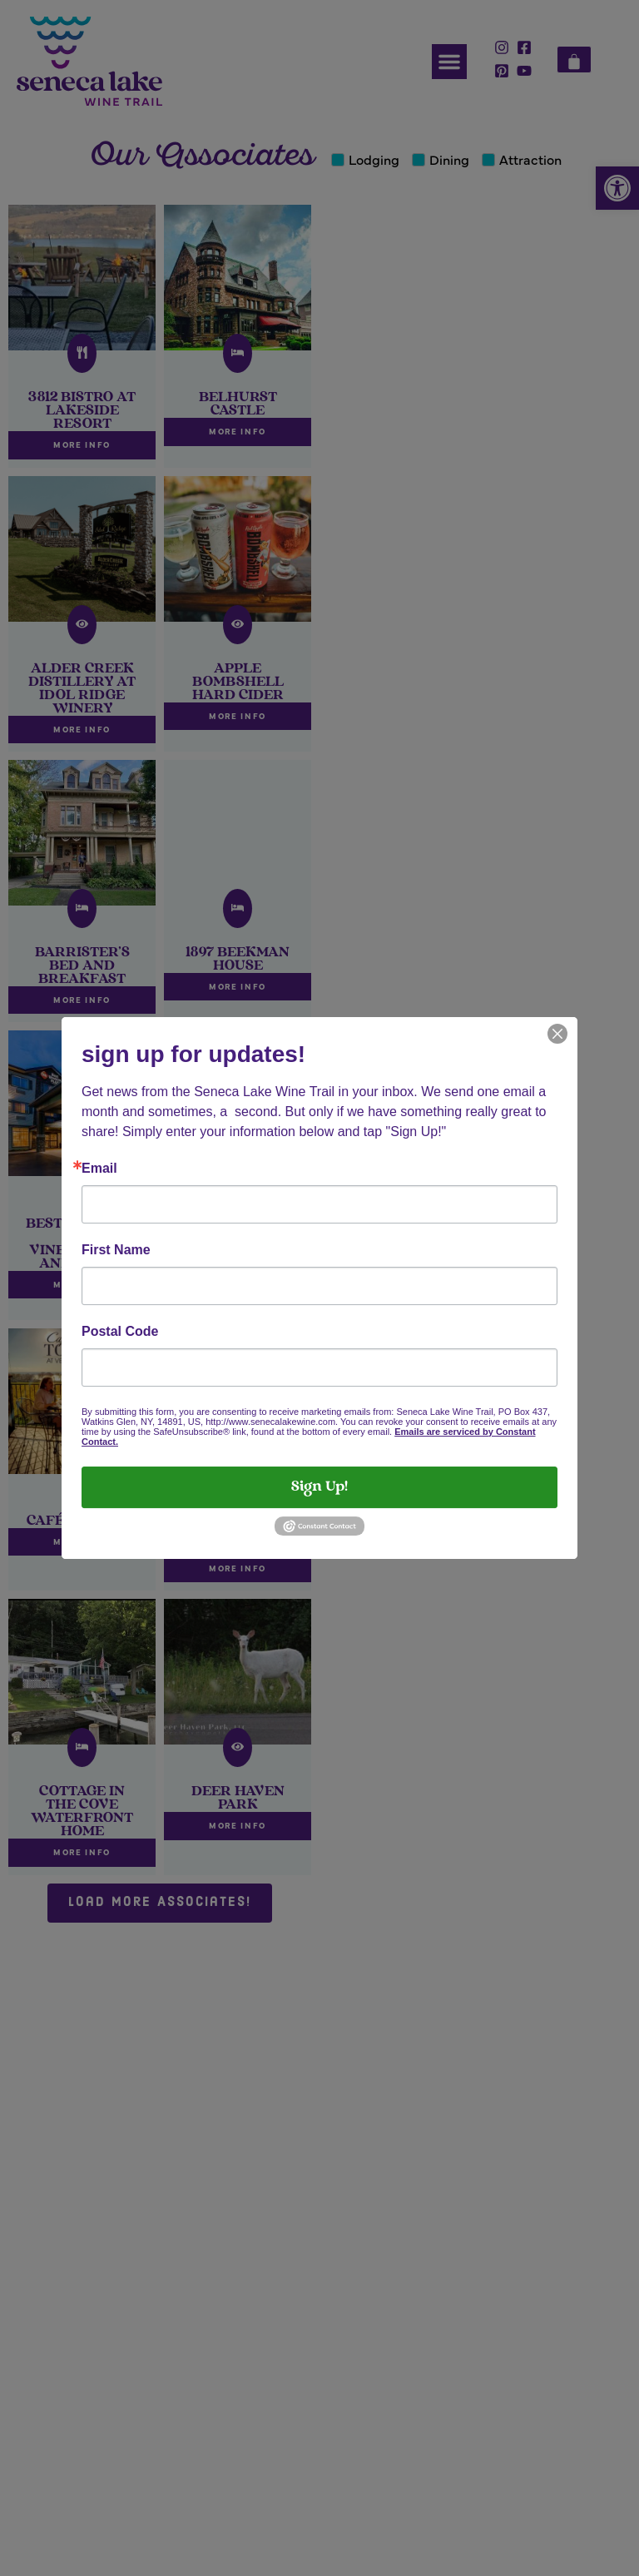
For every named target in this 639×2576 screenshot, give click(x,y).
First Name (116, 1250)
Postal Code (120, 1331)
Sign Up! (319, 1487)
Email (99, 1168)
